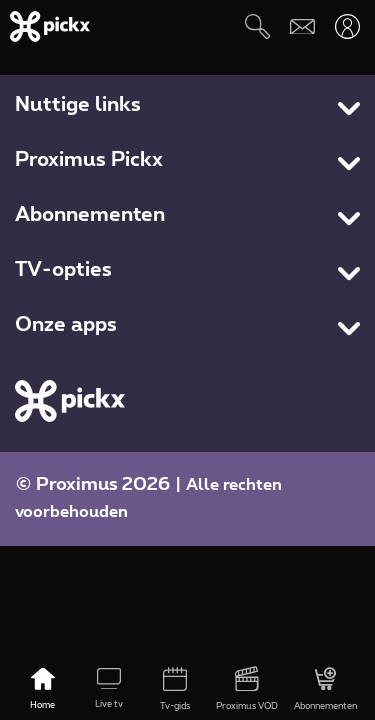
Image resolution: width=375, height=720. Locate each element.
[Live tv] (109, 690)
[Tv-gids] (175, 690)
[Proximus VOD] (247, 690)
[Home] (43, 690)
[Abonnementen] (325, 690)
